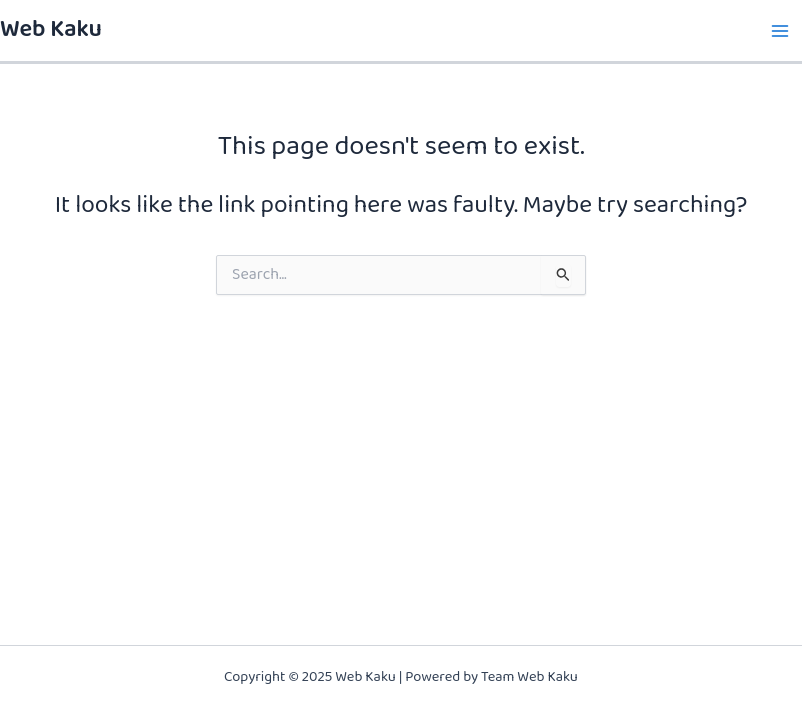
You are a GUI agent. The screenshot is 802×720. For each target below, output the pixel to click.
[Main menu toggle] (779, 30)
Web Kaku (51, 30)
